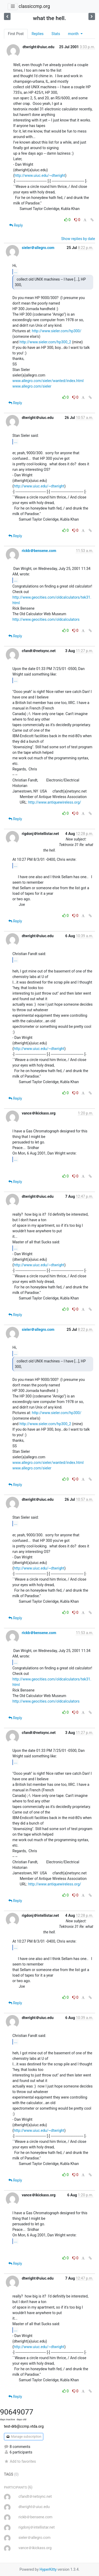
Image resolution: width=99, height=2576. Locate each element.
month (73, 34)
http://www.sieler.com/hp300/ (56, 331)
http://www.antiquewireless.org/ (54, 802)
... (15, 271)
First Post (16, 34)
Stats (55, 34)
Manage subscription (23, 2436)
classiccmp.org (34, 6)
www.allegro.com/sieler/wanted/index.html (48, 381)
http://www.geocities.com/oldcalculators (45, 619)
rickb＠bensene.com (39, 551)
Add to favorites (20, 2461)
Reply (16, 225)
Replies (38, 34)
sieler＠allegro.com (38, 248)
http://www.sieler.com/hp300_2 (45, 342)
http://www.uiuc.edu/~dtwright (40, 175)
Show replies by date (78, 239)
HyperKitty (48, 2569)
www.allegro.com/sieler (31, 386)
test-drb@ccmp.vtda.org (24, 2426)
